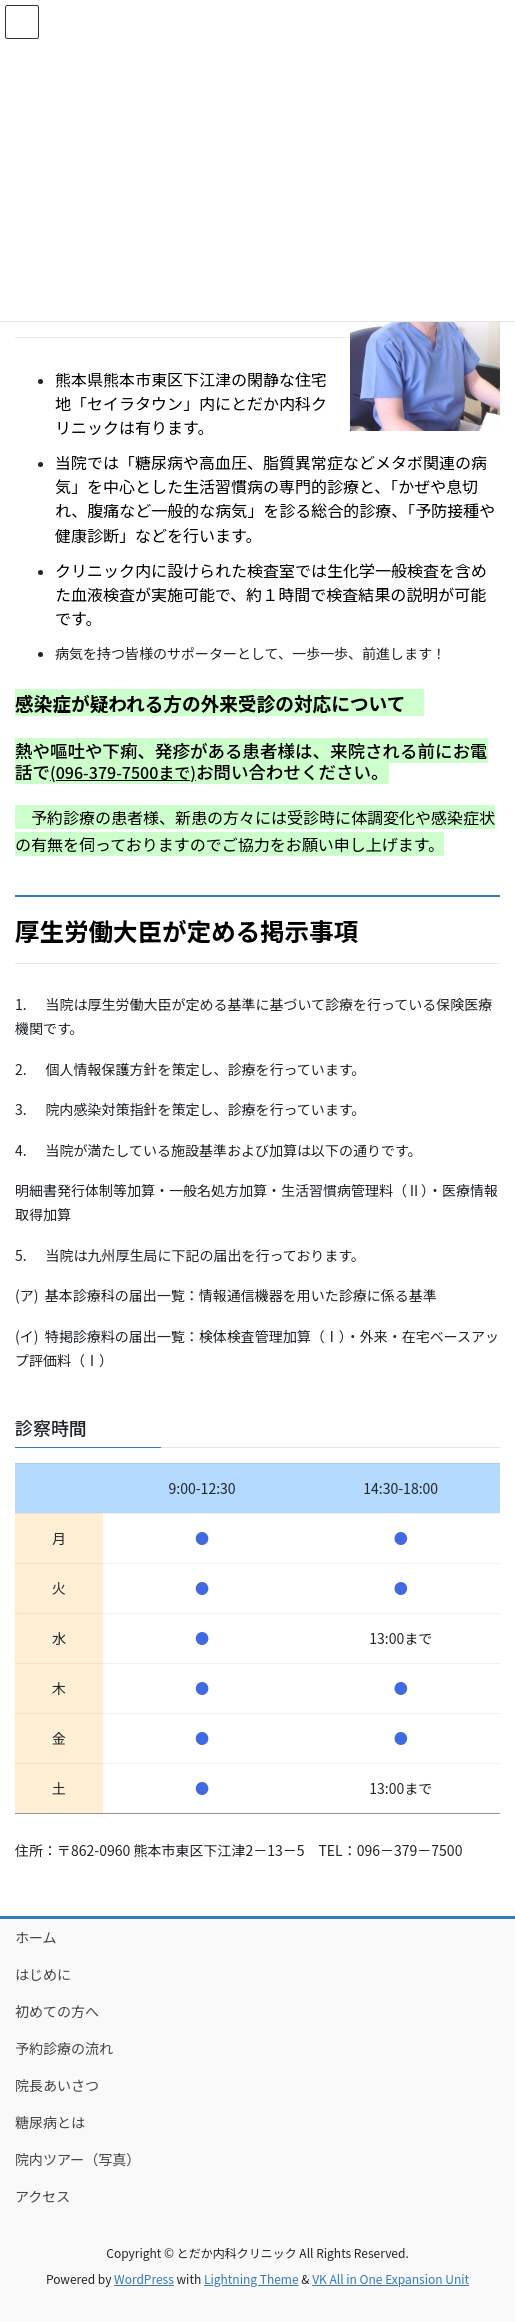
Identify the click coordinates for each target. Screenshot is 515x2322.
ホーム (36, 1937)
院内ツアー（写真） (77, 2159)
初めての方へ (57, 2011)
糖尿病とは (50, 2122)
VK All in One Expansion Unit (390, 2278)
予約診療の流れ (64, 2048)
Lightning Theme (251, 2278)
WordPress (144, 2278)
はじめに (43, 1974)
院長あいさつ (57, 2085)
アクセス (42, 2196)
